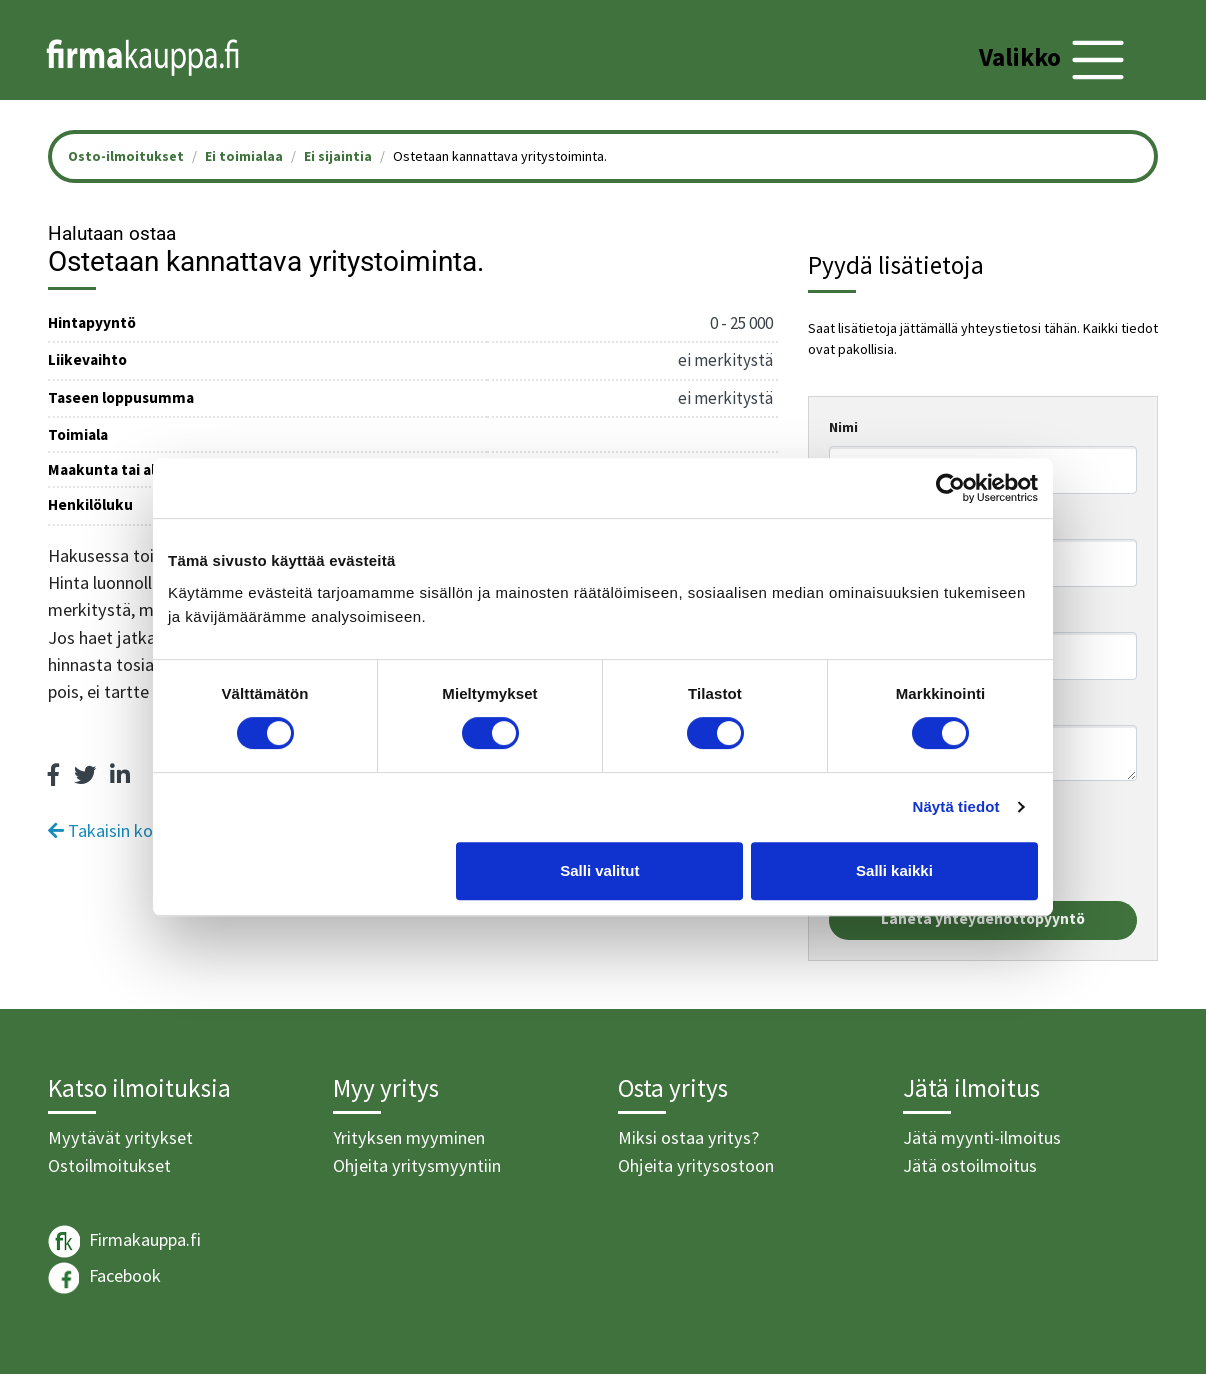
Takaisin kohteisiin (127, 830)
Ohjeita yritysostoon (696, 1165)
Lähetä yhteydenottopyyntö (983, 918)
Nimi (843, 427)
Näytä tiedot (956, 806)
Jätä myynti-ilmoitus (982, 1137)
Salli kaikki (894, 870)
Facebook (104, 1278)
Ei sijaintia (338, 156)
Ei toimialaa (244, 156)
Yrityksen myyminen (409, 1137)
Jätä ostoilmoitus (970, 1165)
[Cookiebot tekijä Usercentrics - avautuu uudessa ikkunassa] (950, 488)
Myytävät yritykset (120, 1137)
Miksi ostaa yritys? (688, 1137)
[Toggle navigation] (1054, 60)
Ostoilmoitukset (109, 1165)
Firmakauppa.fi (124, 1241)
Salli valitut (599, 870)
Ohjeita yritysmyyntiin (417, 1165)
